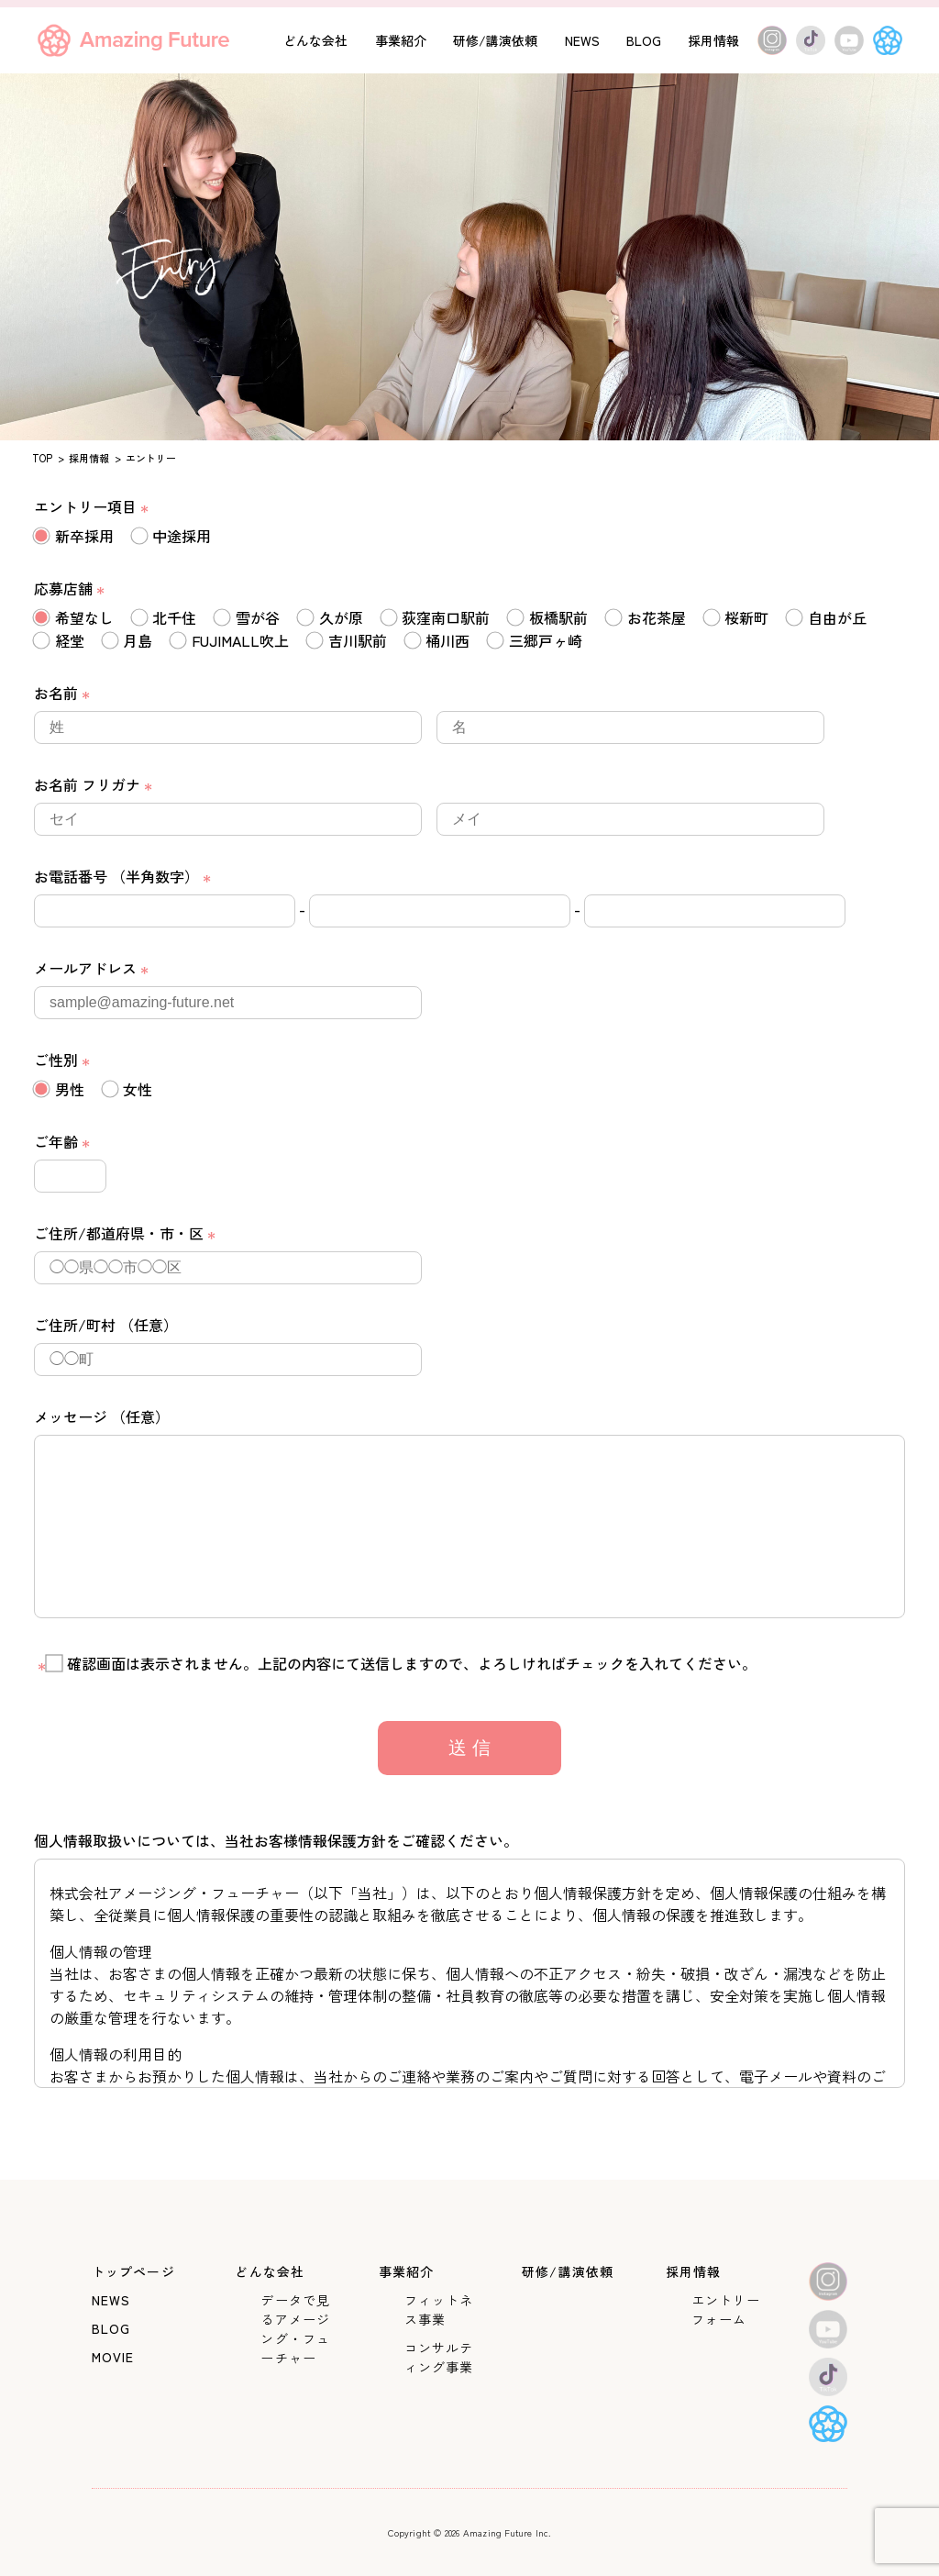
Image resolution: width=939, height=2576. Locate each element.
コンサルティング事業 (439, 2357)
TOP (42, 457)
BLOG (643, 40)
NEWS (582, 40)
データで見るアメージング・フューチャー (295, 2329)
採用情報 (713, 40)
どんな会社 (315, 40)
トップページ (133, 2271)
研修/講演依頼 (495, 40)
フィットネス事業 (439, 2309)
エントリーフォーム (726, 2309)
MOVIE (113, 2357)
